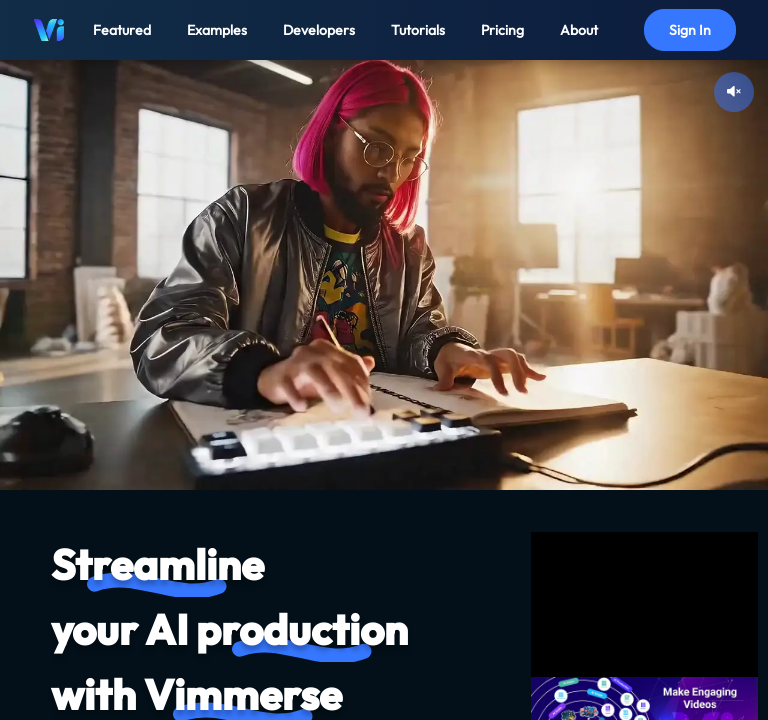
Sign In (690, 30)
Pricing (502, 30)
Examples (217, 30)
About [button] (579, 30)
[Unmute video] (734, 92)
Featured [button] (122, 30)
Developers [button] (319, 30)
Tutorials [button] (418, 30)
